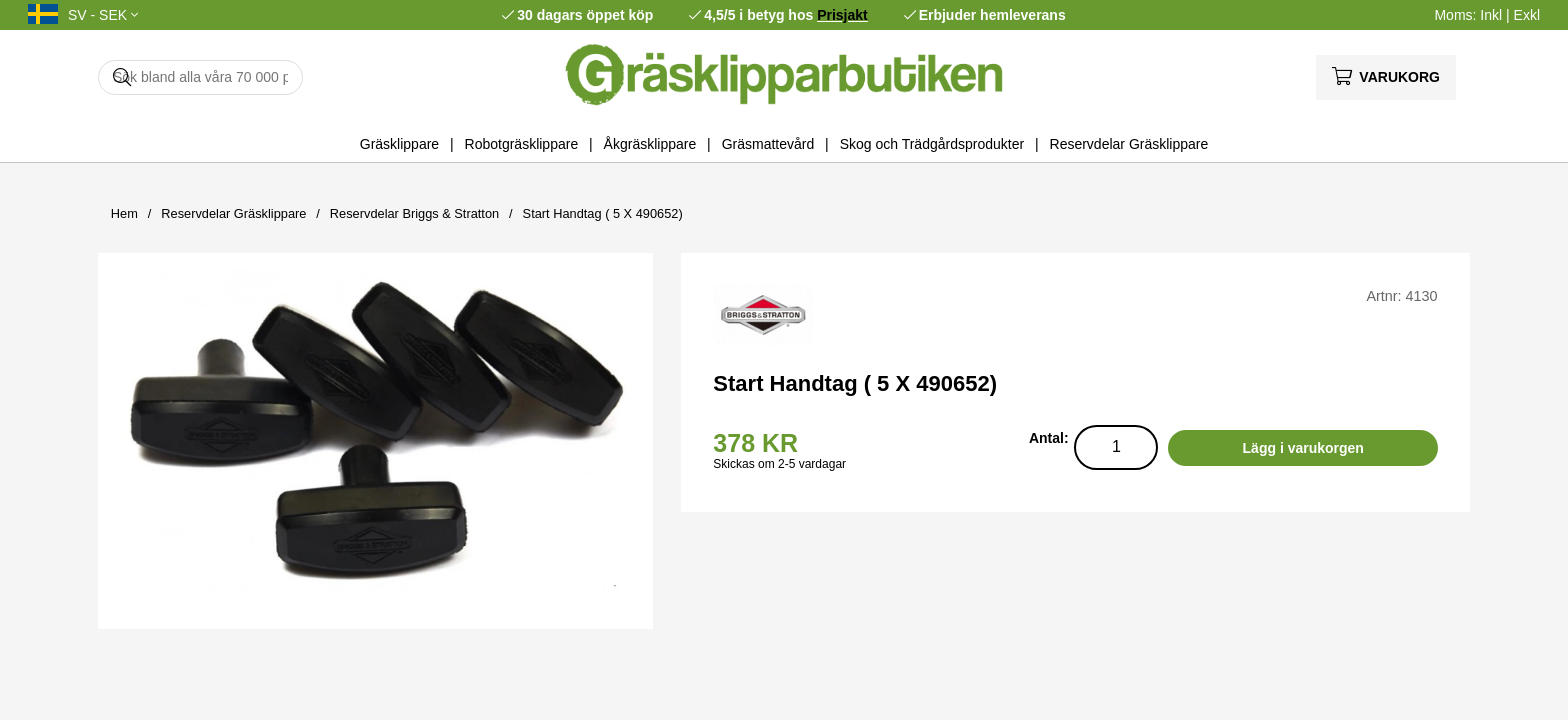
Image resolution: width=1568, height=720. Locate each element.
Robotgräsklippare (522, 144)
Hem (124, 213)
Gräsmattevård (768, 144)
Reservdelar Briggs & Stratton (414, 213)
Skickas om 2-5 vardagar (779, 464)
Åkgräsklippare (650, 144)
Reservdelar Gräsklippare (1129, 144)
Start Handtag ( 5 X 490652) (603, 213)
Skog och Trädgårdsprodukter (932, 144)
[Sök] (200, 77)
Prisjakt (842, 15)
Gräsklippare (399, 144)
